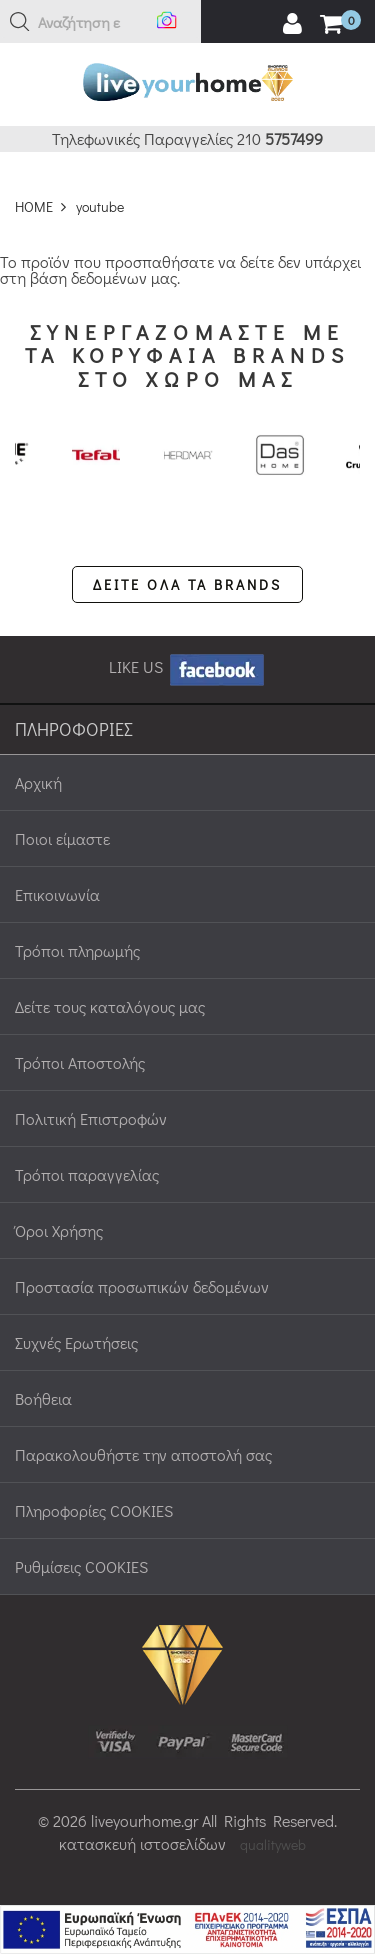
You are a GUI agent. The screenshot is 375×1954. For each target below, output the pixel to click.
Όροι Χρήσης (59, 1230)
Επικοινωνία (57, 894)
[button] (20, 22)
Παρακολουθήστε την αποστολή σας (143, 1454)
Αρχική (38, 782)
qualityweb (273, 1844)
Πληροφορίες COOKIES (94, 1510)
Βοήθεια (43, 1398)
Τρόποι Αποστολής (80, 1062)
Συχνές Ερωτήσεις (76, 1342)
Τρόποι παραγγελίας (87, 1174)
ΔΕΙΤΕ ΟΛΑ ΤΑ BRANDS (187, 584)
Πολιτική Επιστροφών (91, 1118)
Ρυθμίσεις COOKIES (81, 1566)
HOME (34, 206)
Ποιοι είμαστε (62, 838)
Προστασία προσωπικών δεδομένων (142, 1286)
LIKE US (188, 666)
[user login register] (292, 24)
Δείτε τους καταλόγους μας (110, 1006)
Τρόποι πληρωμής (77, 950)
